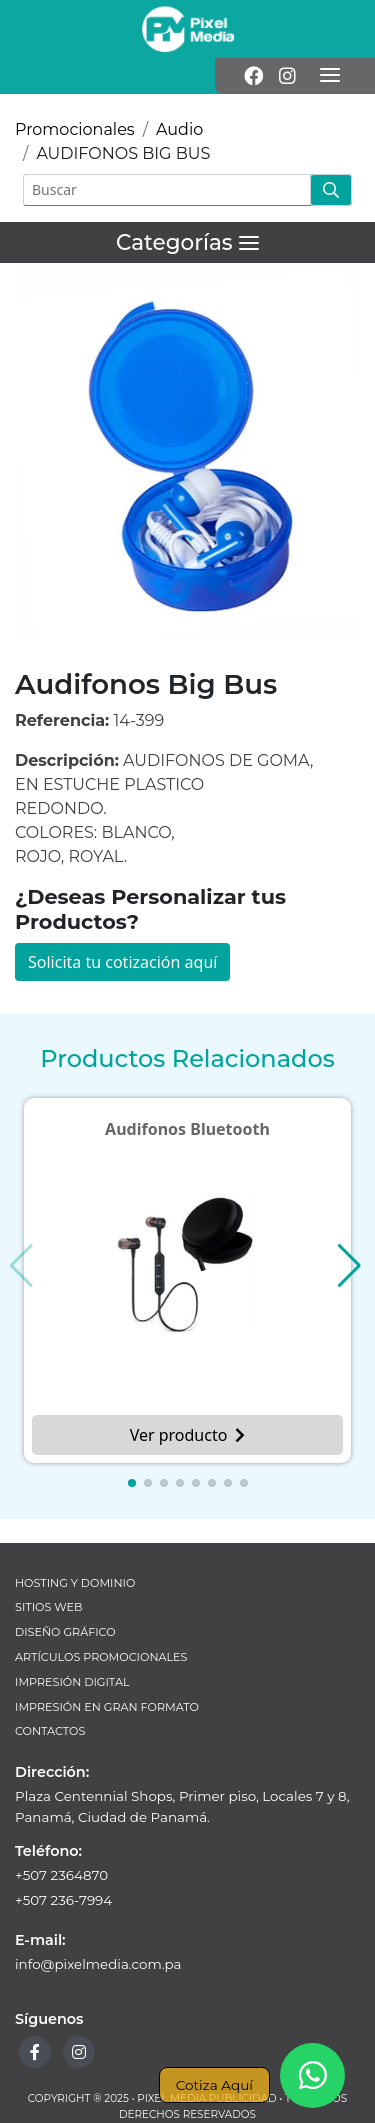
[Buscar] (167, 190)
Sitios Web (48, 1607)
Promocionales (75, 129)
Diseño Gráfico (65, 1632)
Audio (179, 129)
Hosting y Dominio (75, 1583)
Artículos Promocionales (101, 1657)
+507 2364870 (61, 1875)
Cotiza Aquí (214, 2085)
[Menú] (330, 76)
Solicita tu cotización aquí (122, 962)
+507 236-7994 (63, 1900)
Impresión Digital (72, 1682)
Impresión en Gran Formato (107, 1707)
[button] (132, 1483)
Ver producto (188, 1435)
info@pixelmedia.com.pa (98, 1964)
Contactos (50, 1731)
